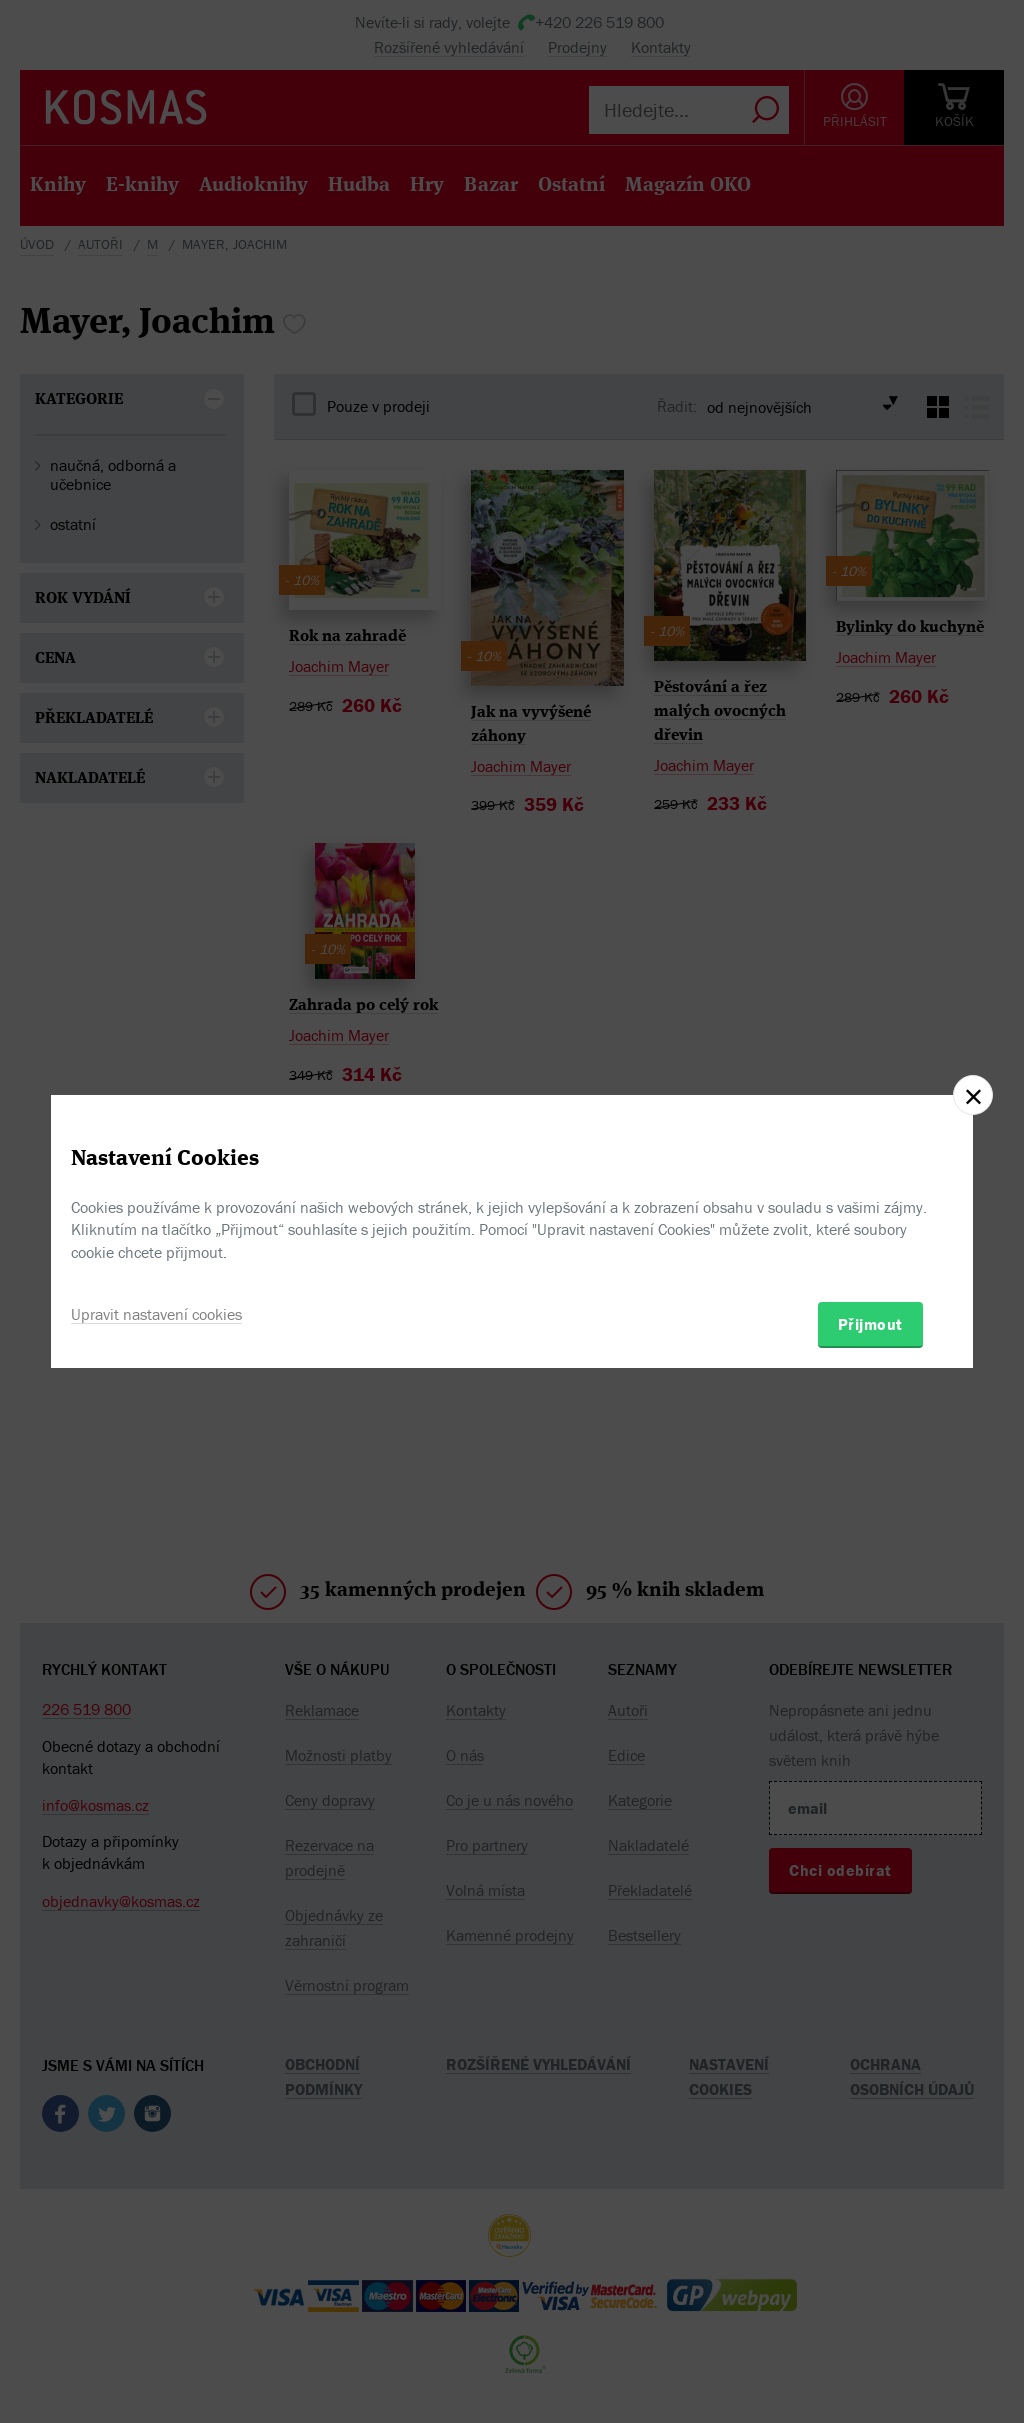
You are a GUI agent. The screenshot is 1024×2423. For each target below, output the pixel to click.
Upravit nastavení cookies (156, 1314)
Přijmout (870, 1324)
